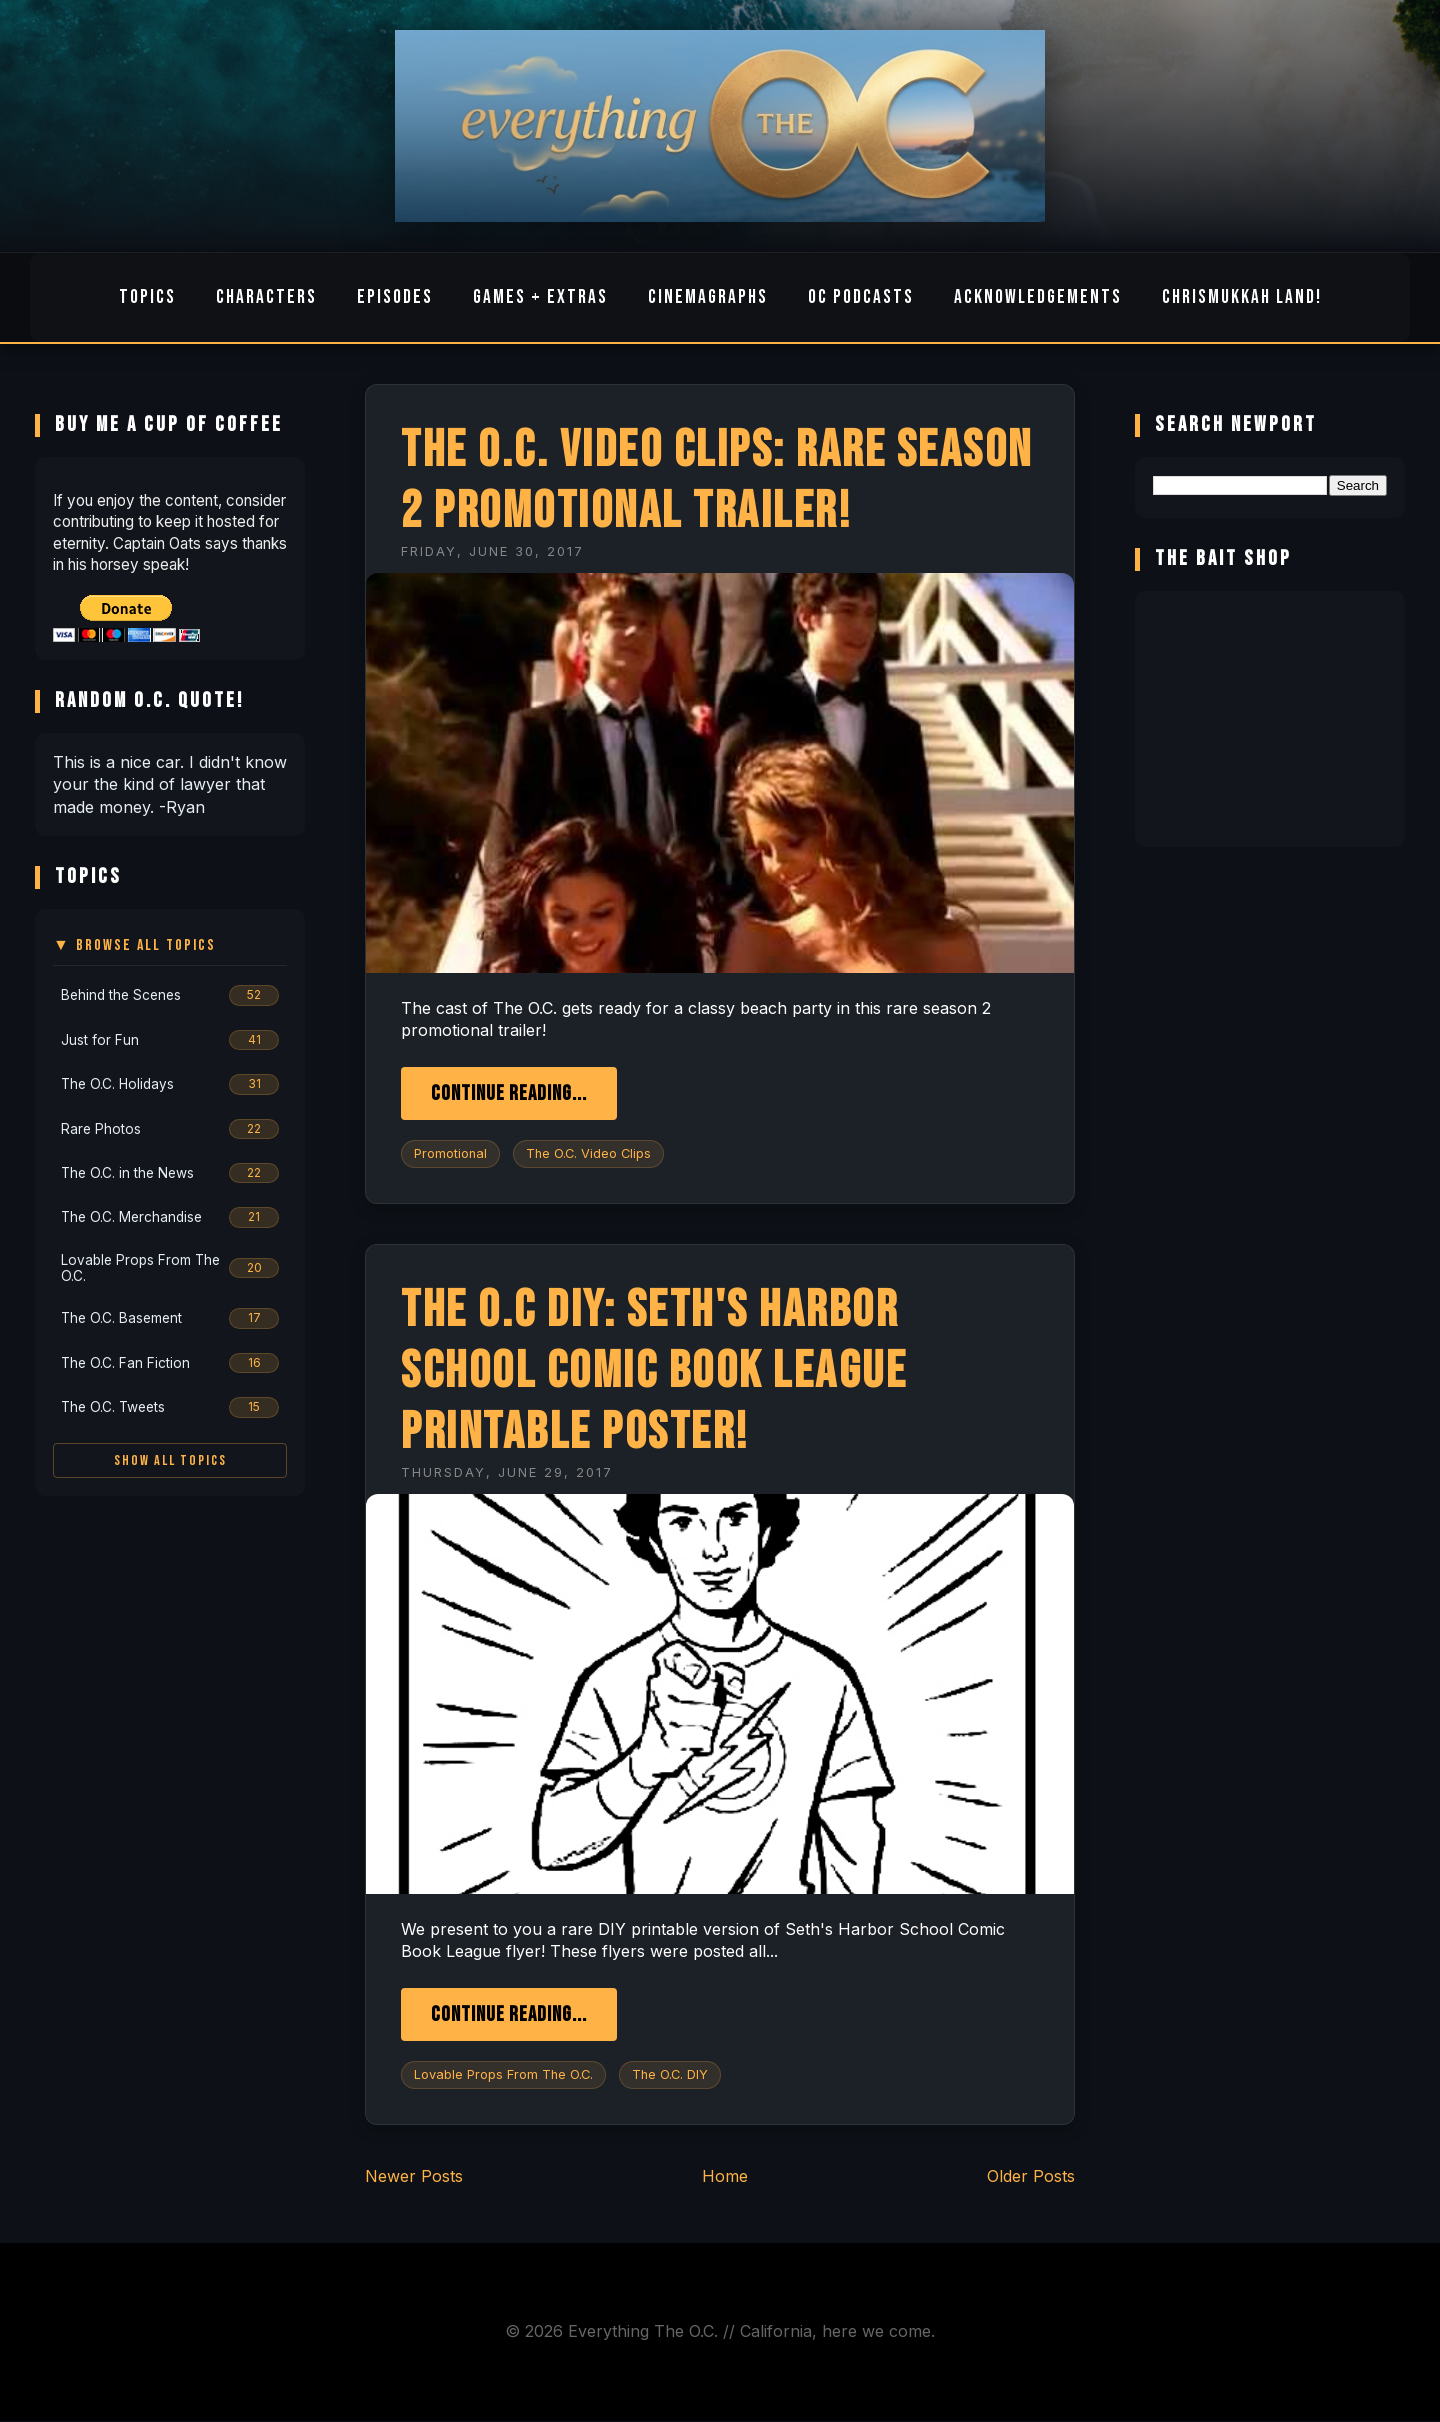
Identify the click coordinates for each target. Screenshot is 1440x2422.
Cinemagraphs (708, 297)
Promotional (450, 1153)
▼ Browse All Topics (134, 945)
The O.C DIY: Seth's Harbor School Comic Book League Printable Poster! (654, 1372)
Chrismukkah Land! (1242, 297)
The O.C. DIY (670, 2074)
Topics (147, 297)
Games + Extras (540, 297)
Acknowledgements (1038, 297)
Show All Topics (170, 1460)
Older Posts (1031, 2176)
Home (725, 2176)
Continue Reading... (509, 1093)
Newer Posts (414, 2176)
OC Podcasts (861, 297)
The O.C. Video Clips (588, 1153)
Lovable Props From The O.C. (503, 2074)
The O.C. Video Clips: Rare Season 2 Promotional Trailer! (717, 481)
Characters (266, 297)
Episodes (395, 297)
